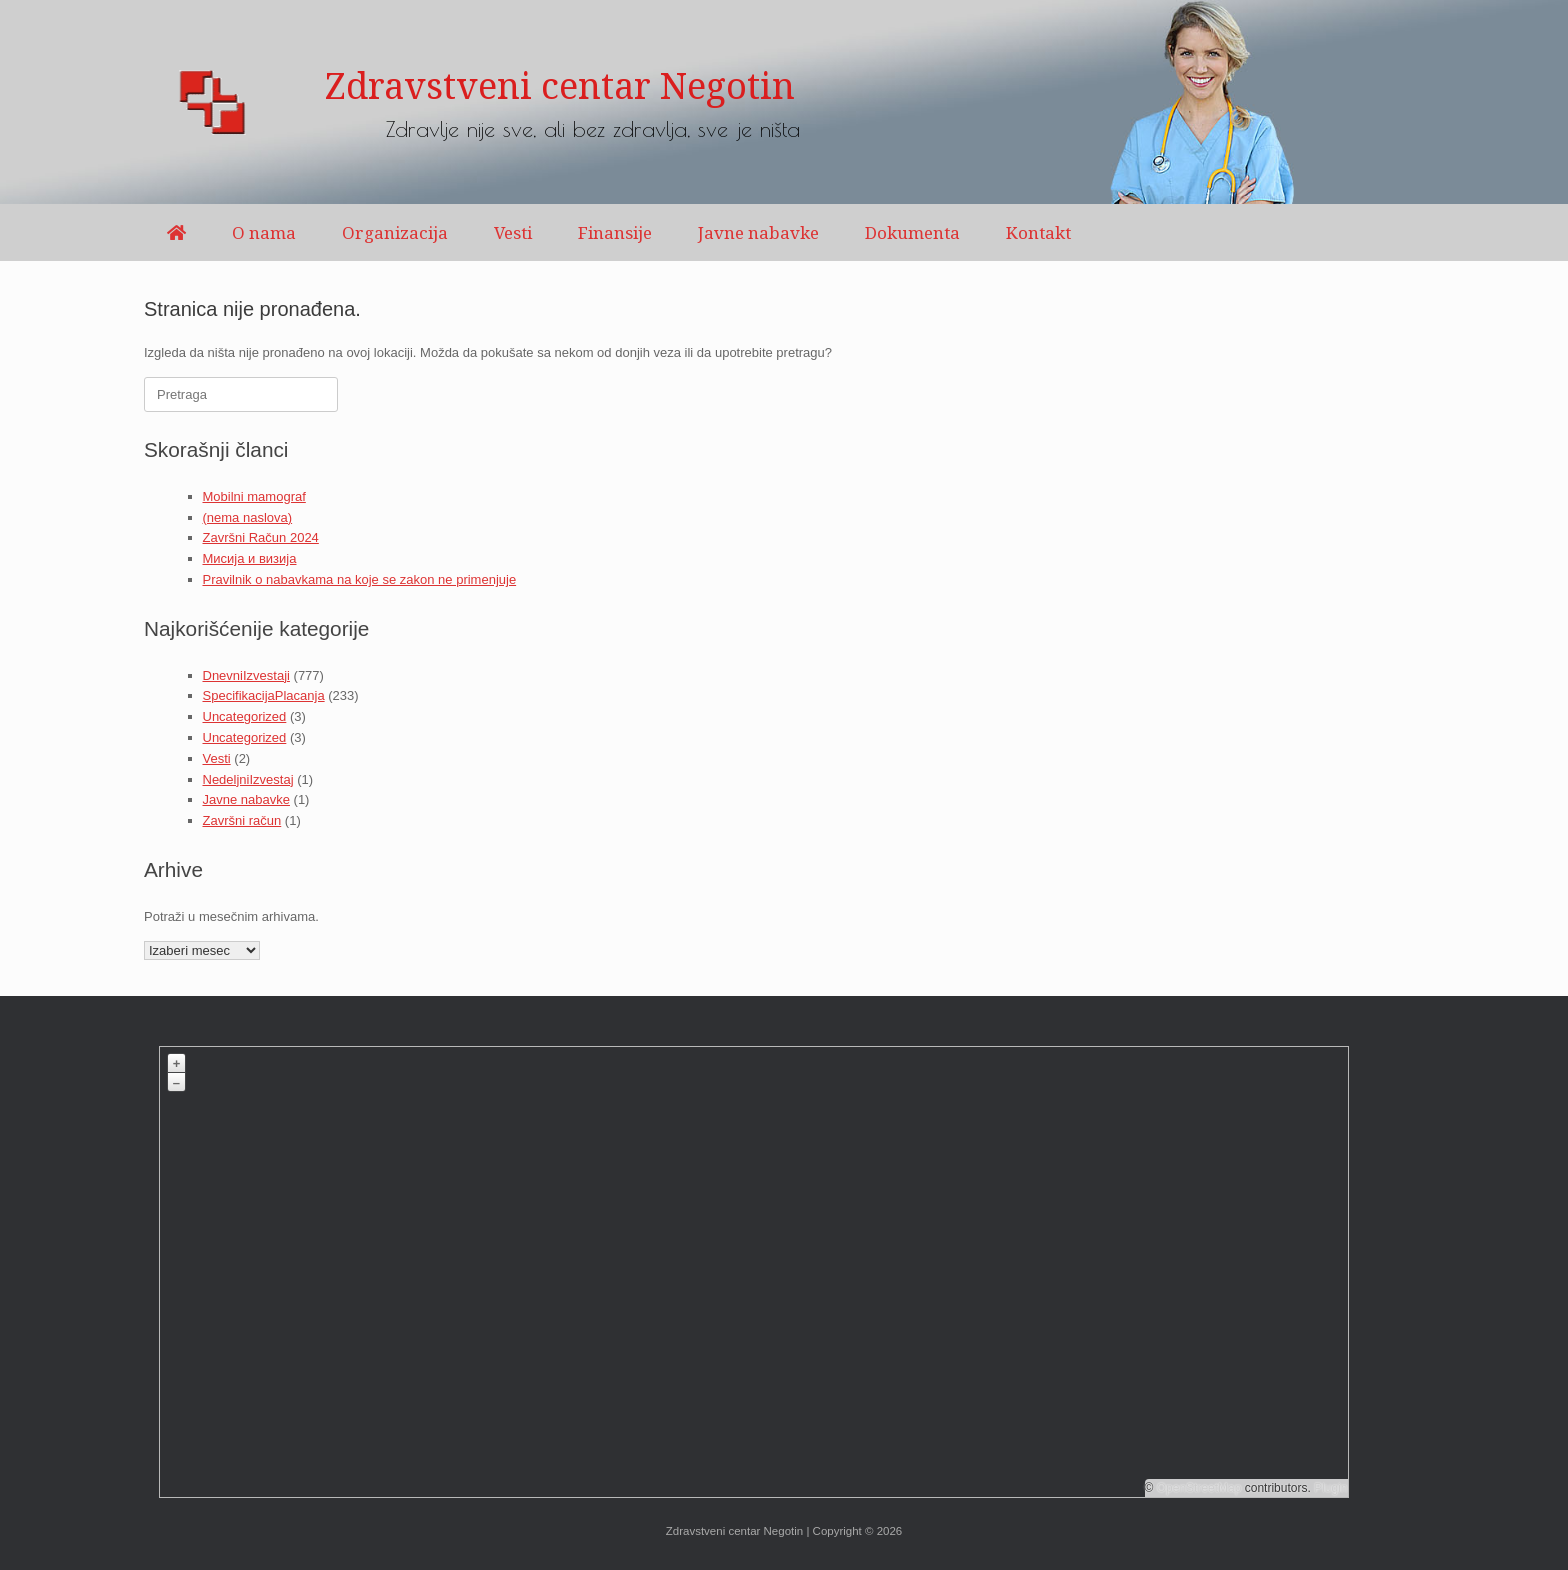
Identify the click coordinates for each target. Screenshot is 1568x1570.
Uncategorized (245, 716)
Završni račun (242, 820)
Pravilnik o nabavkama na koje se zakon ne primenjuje (360, 579)
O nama (264, 232)
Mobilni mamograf (254, 496)
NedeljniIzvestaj (248, 779)
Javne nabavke (758, 232)
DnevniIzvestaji (246, 675)
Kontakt (1038, 232)
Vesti (513, 232)
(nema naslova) (248, 517)
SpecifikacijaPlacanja (264, 695)
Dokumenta (912, 232)
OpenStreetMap (1199, 1488)
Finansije (615, 232)
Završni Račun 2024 (261, 537)
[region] (784, 102)
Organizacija (395, 232)
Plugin (1329, 1488)
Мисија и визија (250, 558)
